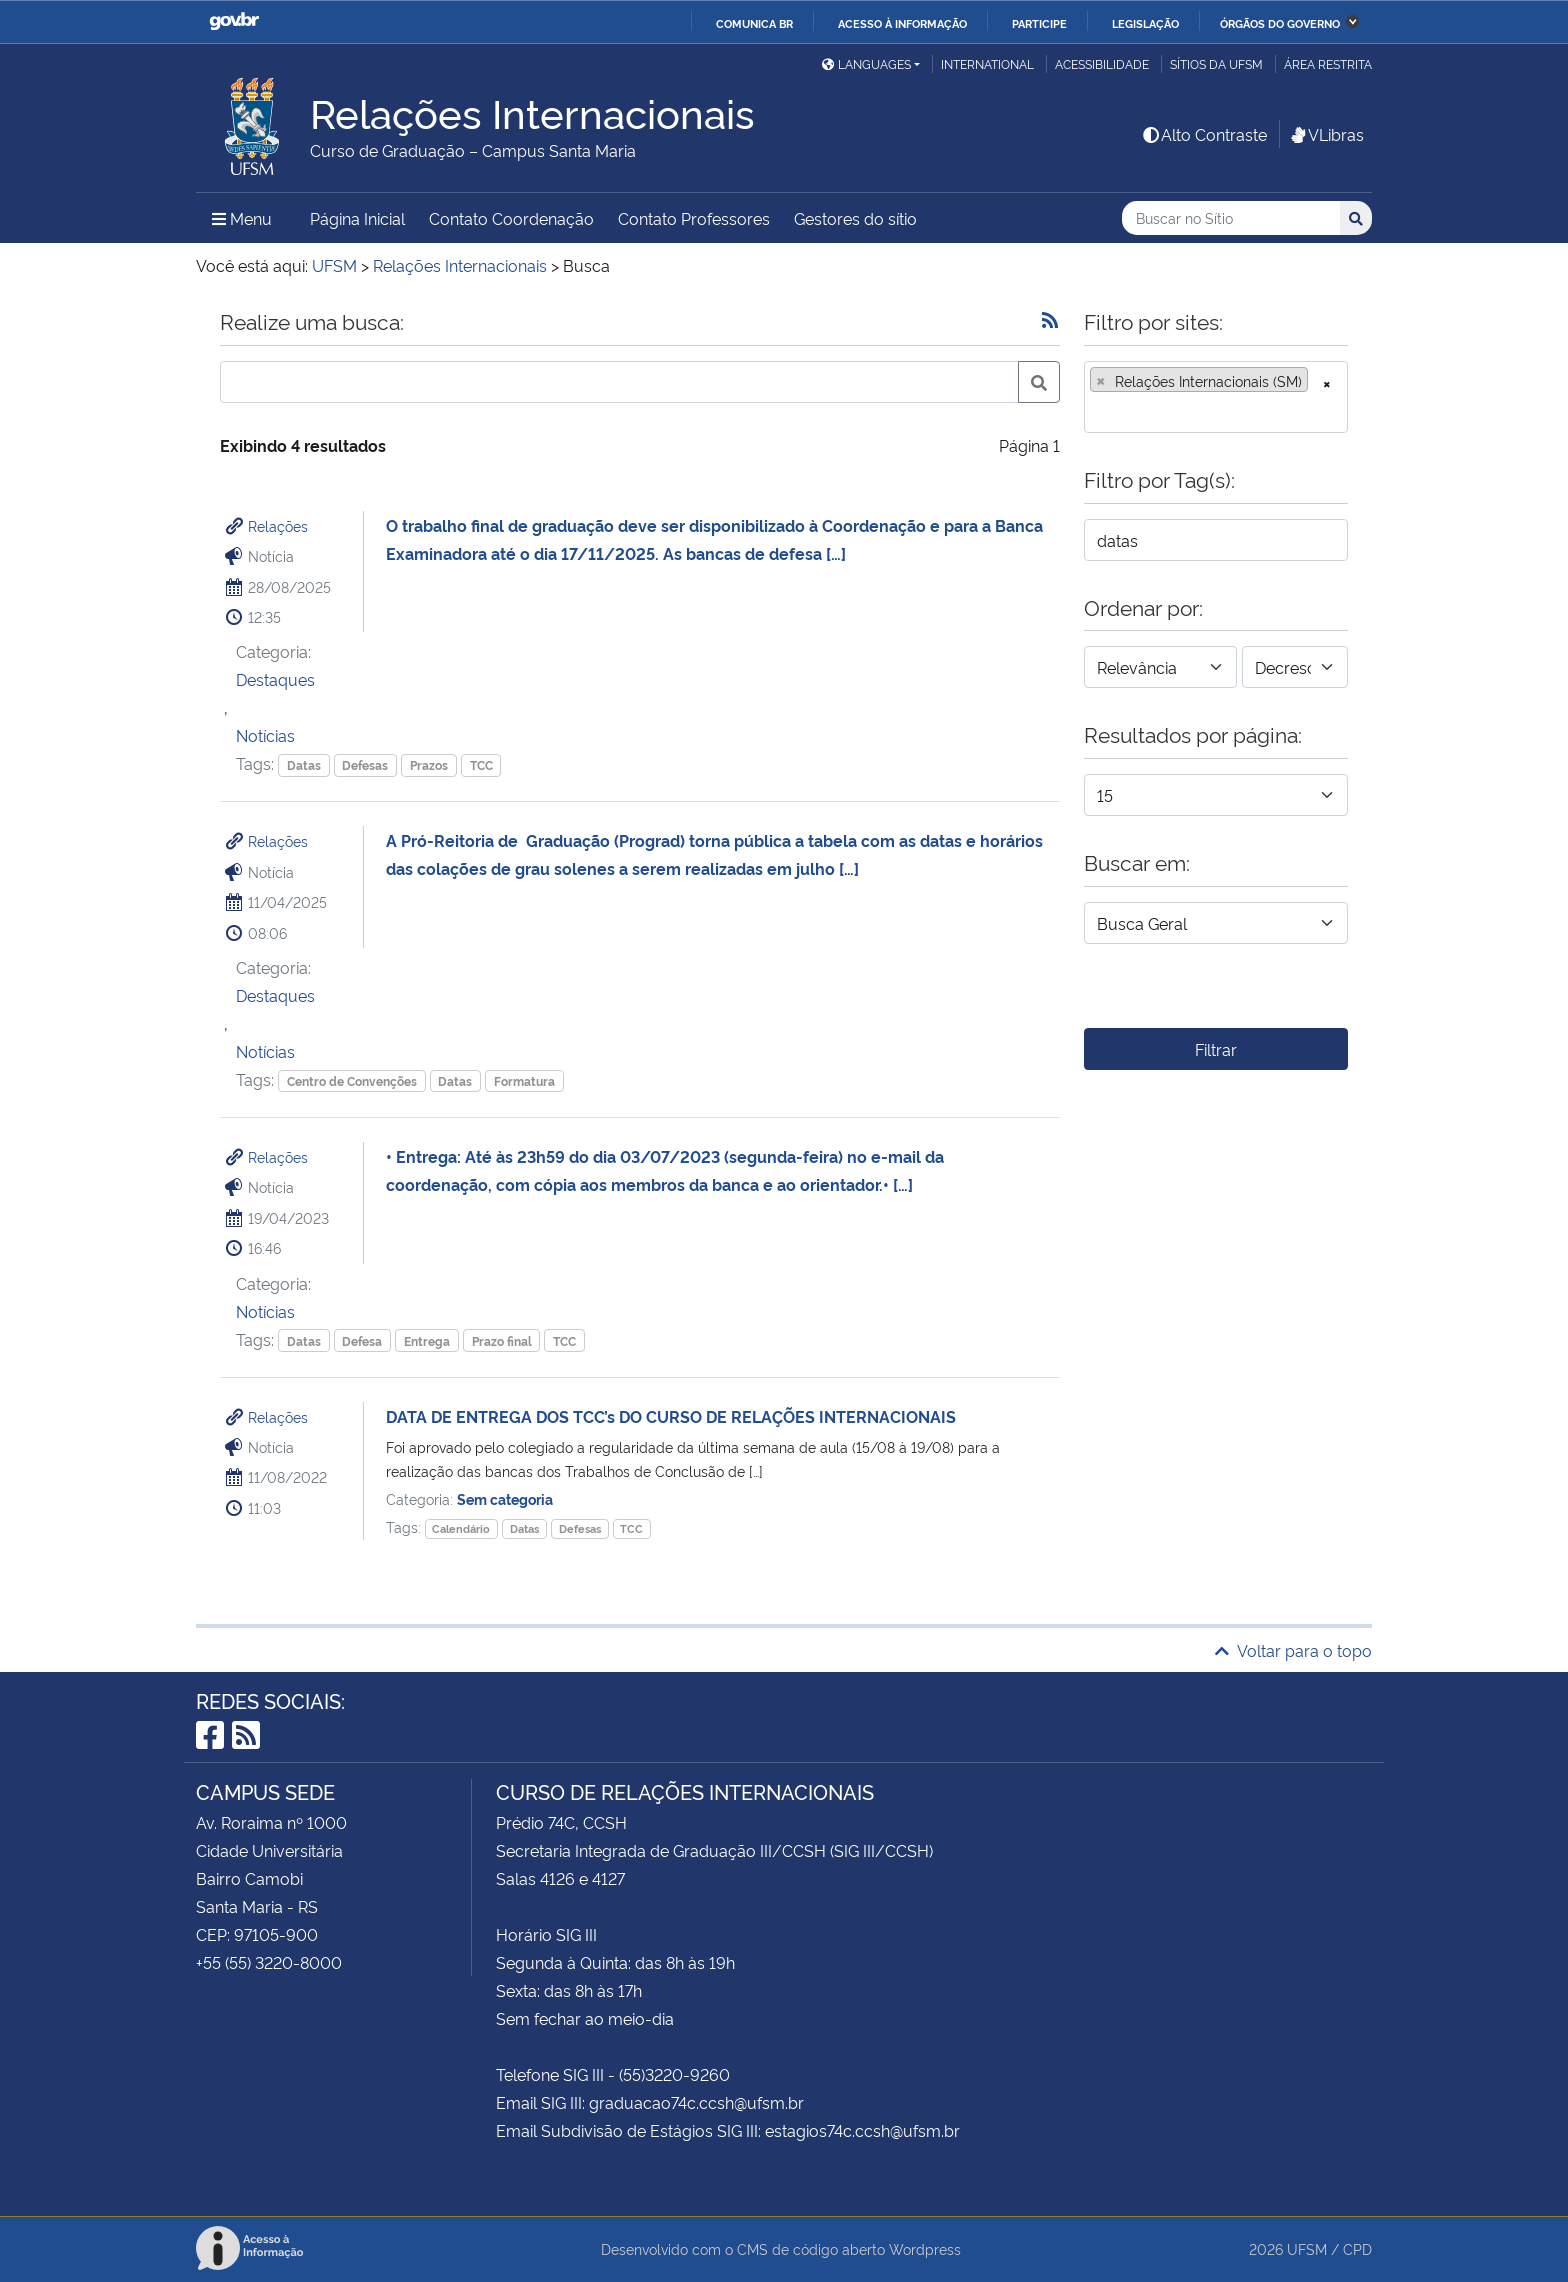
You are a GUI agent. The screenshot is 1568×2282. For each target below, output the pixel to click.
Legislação (1145, 23)
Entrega (427, 1340)
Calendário (461, 1528)
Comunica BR (754, 23)
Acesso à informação (902, 23)
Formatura (524, 1080)
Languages (866, 63)
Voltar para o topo (1293, 1650)
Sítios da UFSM (1216, 63)
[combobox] (1216, 397)
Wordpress (925, 2248)
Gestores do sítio (855, 218)
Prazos (429, 764)
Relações (278, 525)
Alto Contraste (1204, 134)
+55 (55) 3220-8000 (269, 1962)
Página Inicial (357, 218)
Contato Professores (694, 218)
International (987, 63)
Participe (1039, 23)
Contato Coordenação (511, 218)
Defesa (362, 1340)
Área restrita (1328, 63)
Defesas (365, 764)
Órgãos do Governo (1280, 23)
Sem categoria (505, 1498)
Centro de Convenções (352, 1080)
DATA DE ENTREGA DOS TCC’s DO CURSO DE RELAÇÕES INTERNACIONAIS (671, 1416)
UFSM (1307, 2248)
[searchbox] (1096, 411)
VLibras (1326, 134)
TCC (481, 764)
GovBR (234, 21)
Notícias (265, 735)
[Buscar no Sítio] (1231, 218)
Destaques (275, 679)
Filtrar (1216, 1049)
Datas (304, 764)
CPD (1357, 2248)
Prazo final (502, 1340)
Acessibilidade (1102, 63)
